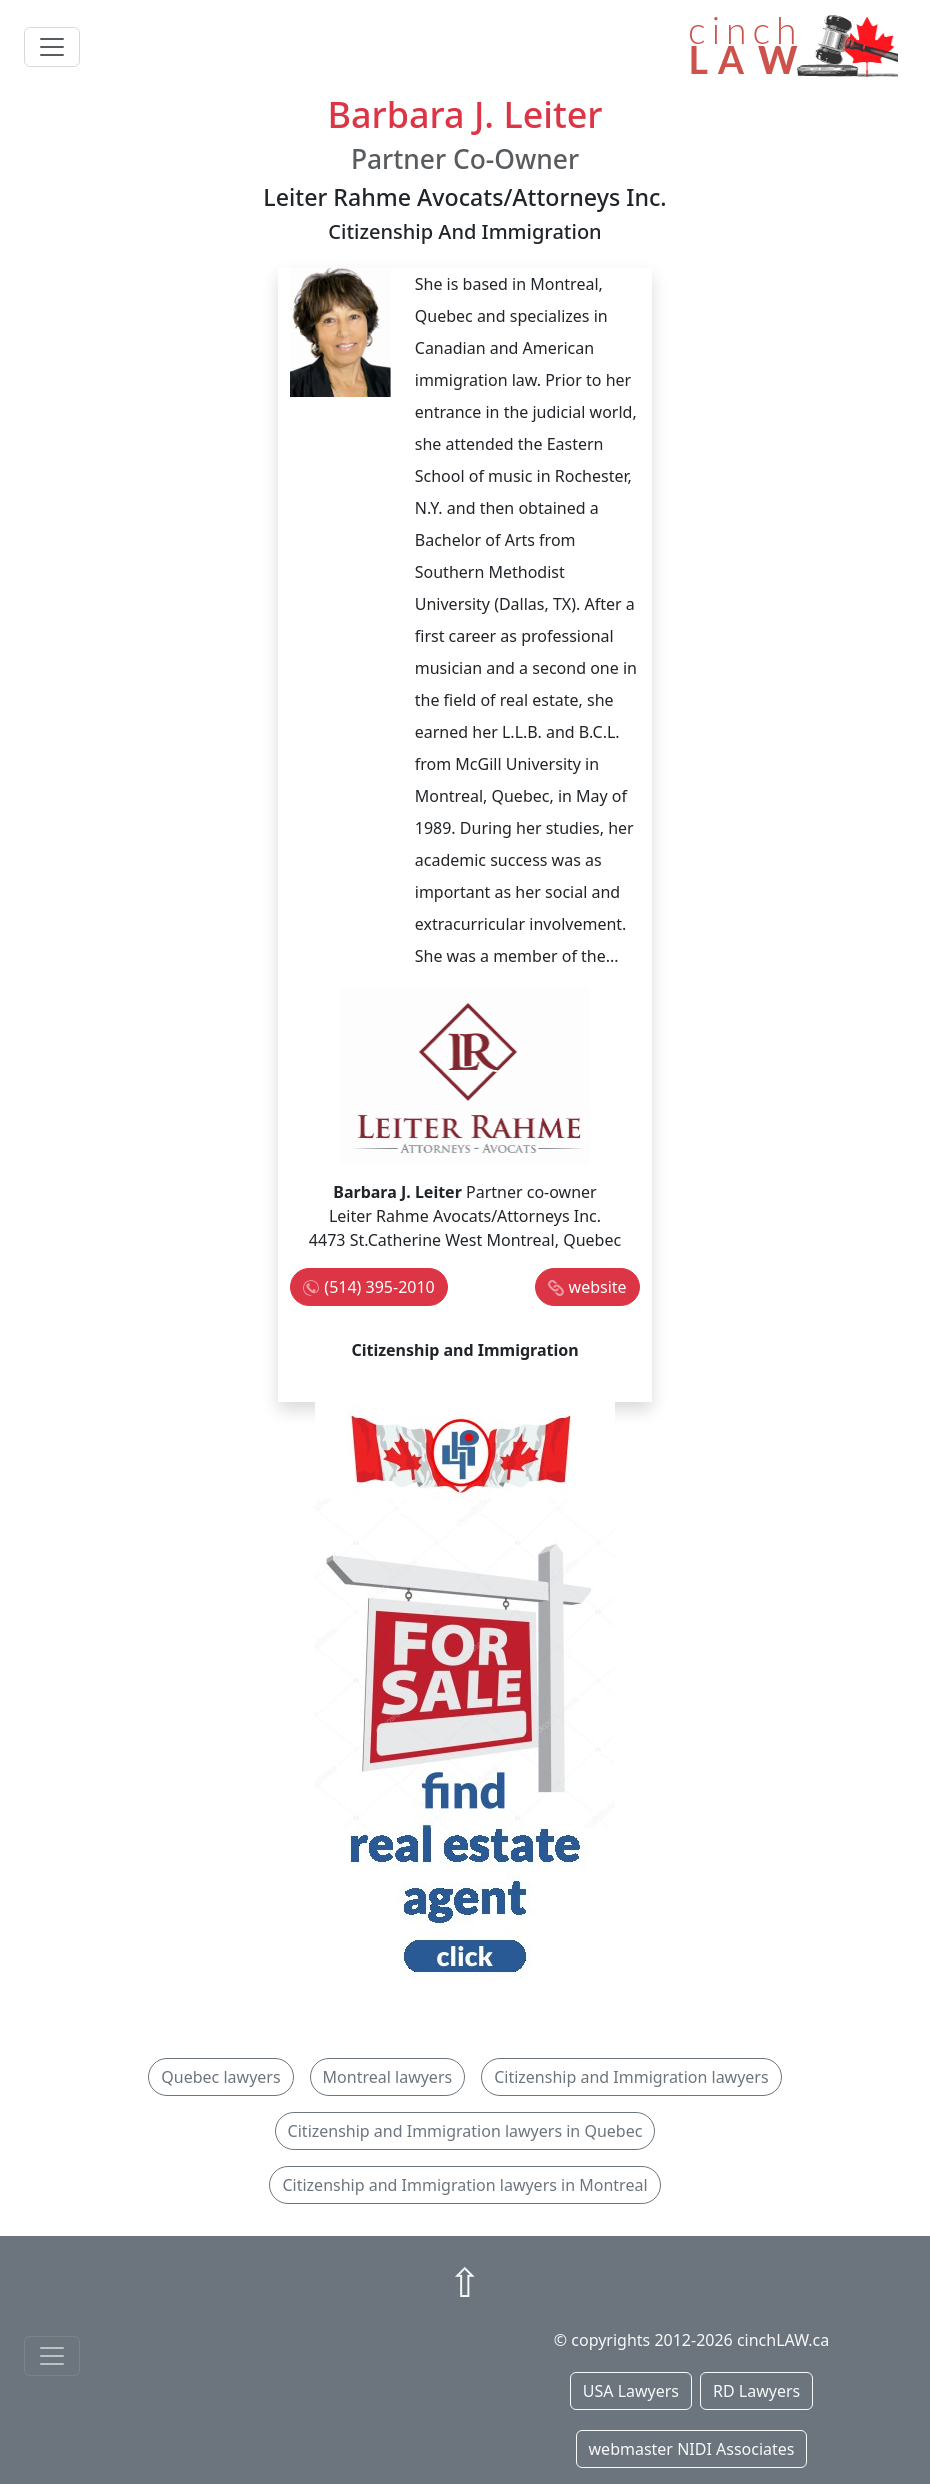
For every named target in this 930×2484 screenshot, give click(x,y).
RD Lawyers (756, 2391)
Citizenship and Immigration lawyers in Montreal (464, 2185)
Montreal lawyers (388, 2077)
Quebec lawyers (220, 2077)
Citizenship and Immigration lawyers (631, 2077)
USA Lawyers (631, 2391)
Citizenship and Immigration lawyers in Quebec (465, 2131)
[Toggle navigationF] (52, 2356)
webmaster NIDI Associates (692, 2449)
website (598, 1287)
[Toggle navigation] (52, 47)
